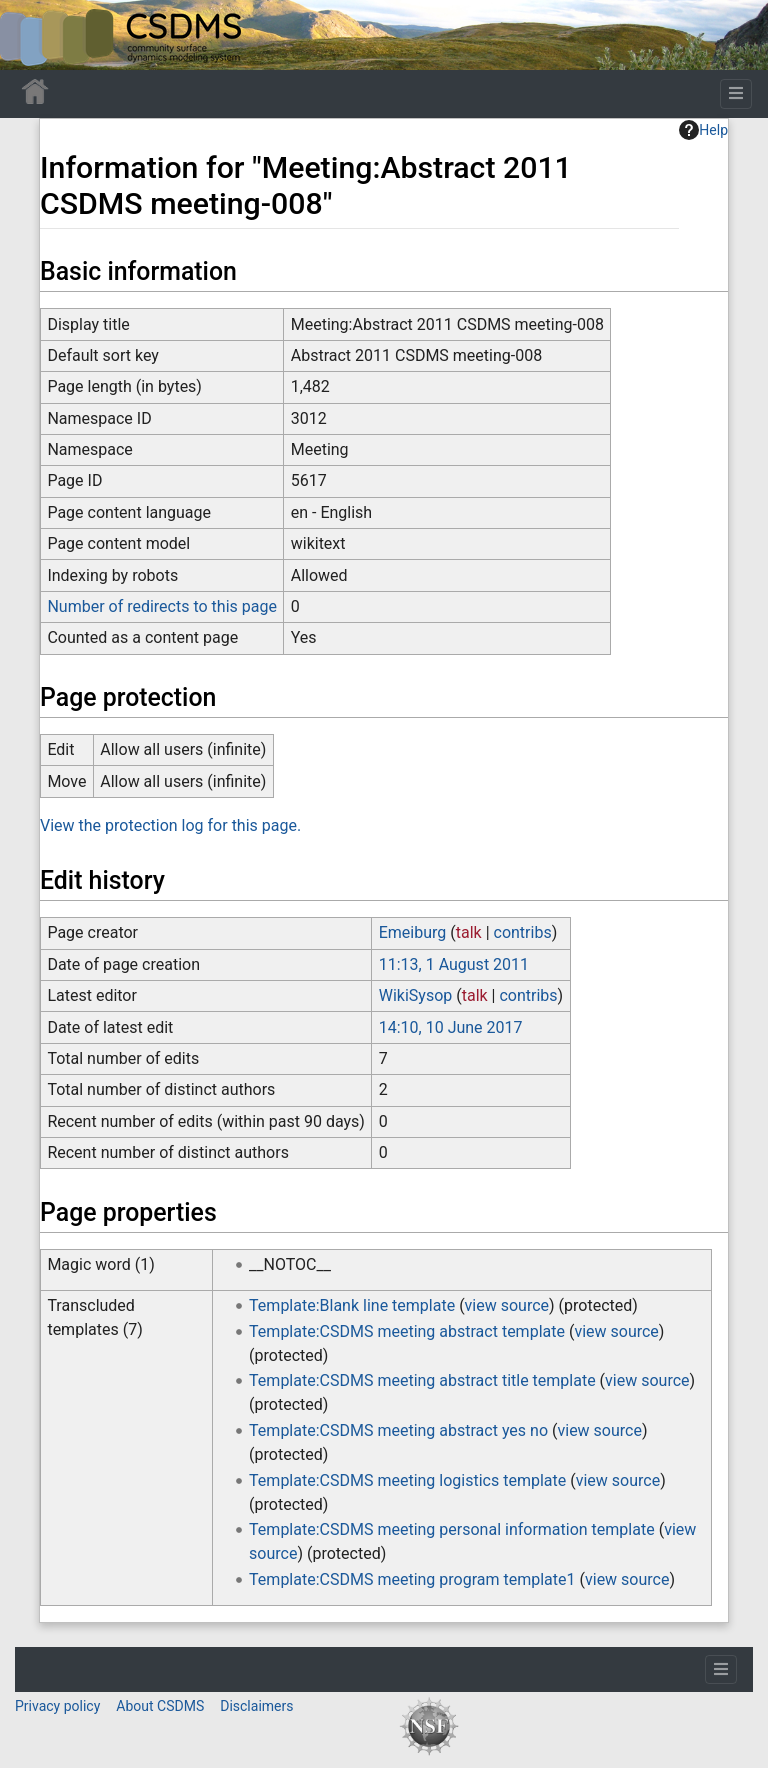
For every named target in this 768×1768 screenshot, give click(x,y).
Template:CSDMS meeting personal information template (452, 1529)
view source (507, 1305)
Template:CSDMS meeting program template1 (412, 1579)
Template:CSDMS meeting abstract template (407, 1331)
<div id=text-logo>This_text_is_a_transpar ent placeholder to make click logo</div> (32, 35)
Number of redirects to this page (162, 606)
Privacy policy (57, 1706)
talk (469, 932)
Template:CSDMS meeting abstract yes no (398, 1430)
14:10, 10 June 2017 (451, 1027)
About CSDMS (160, 1706)
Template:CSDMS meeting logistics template (407, 1480)
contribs (523, 932)
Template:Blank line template (352, 1305)
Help (703, 130)
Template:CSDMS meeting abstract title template (422, 1380)
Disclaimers (256, 1706)
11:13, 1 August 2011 (454, 964)
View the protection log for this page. (170, 825)
